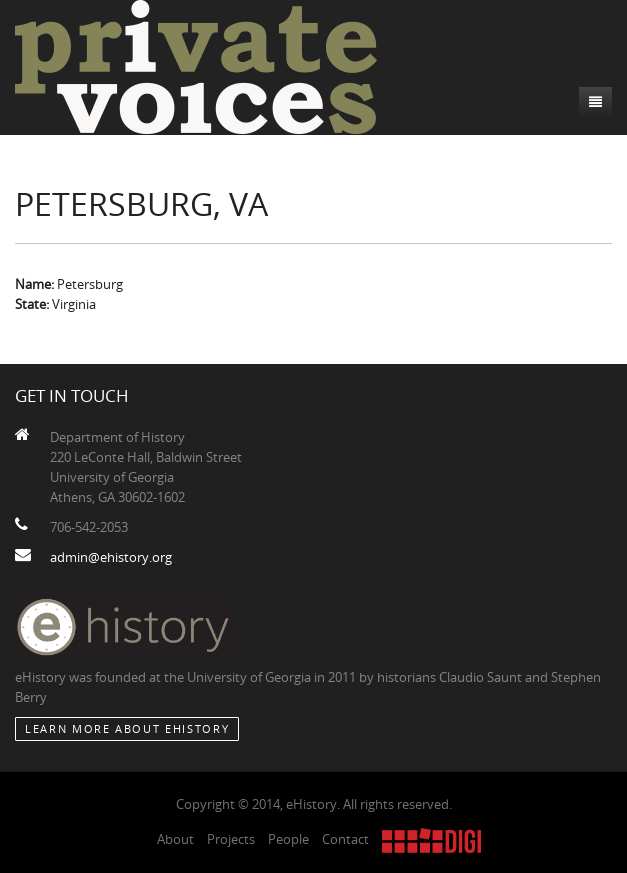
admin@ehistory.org (111, 557)
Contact (345, 839)
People (288, 839)
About (175, 839)
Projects (231, 839)
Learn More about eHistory (127, 728)
